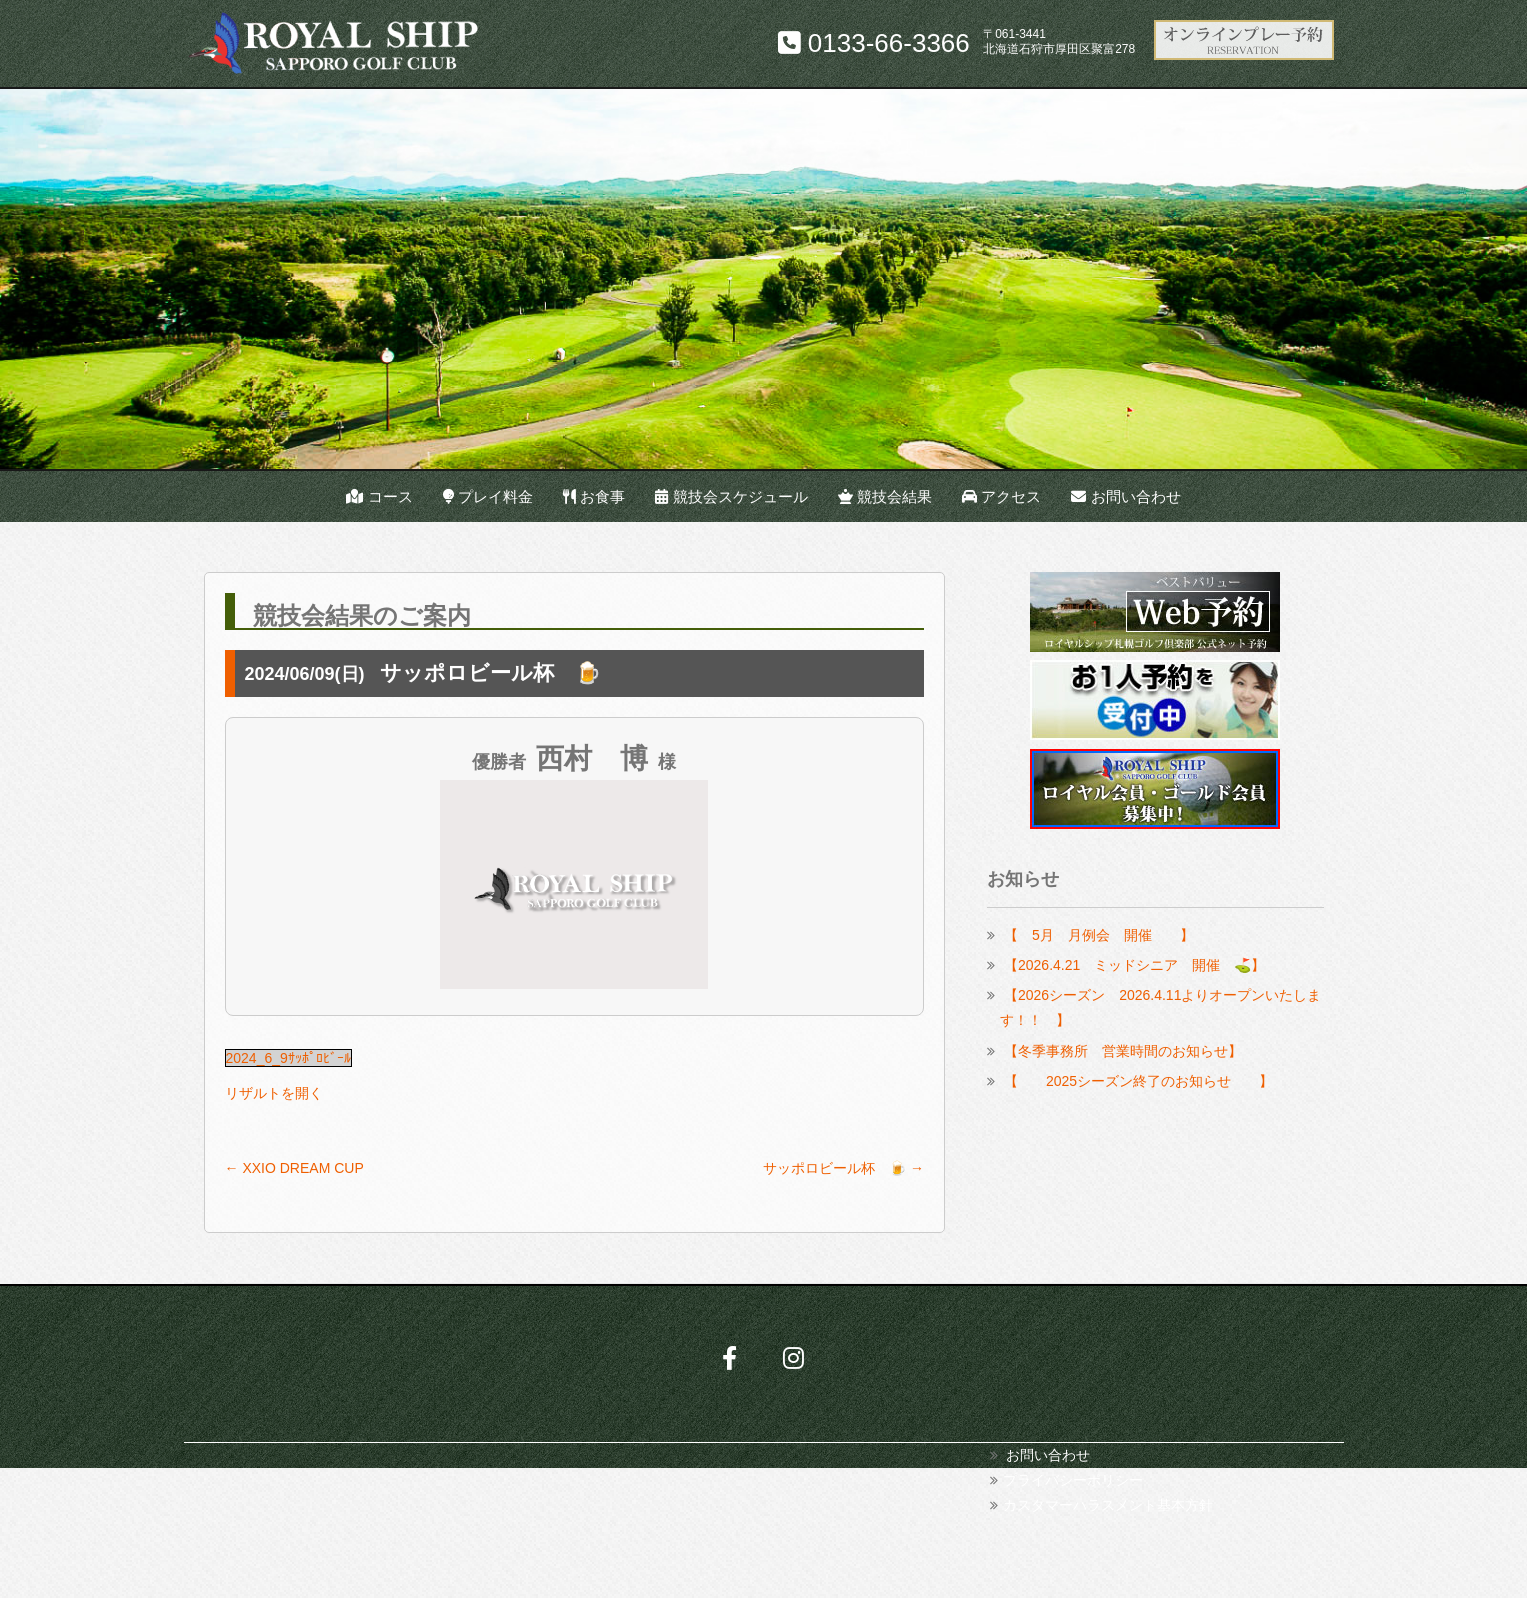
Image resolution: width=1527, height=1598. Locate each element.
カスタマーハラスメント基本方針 (1108, 1505)
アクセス (1001, 496)
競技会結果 (885, 496)
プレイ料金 (488, 496)
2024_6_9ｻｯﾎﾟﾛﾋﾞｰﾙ (288, 1058)
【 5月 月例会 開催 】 (1099, 935)
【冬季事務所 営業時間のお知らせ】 (1123, 1051)
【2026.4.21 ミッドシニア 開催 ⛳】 (1134, 965)
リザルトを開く (274, 1093)
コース (379, 496)
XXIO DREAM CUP (294, 1168)
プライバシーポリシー (1073, 1480)
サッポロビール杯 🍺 (843, 1168)
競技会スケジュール (731, 496)
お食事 (594, 496)
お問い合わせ (1125, 496)
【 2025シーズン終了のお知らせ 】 (1138, 1081)
